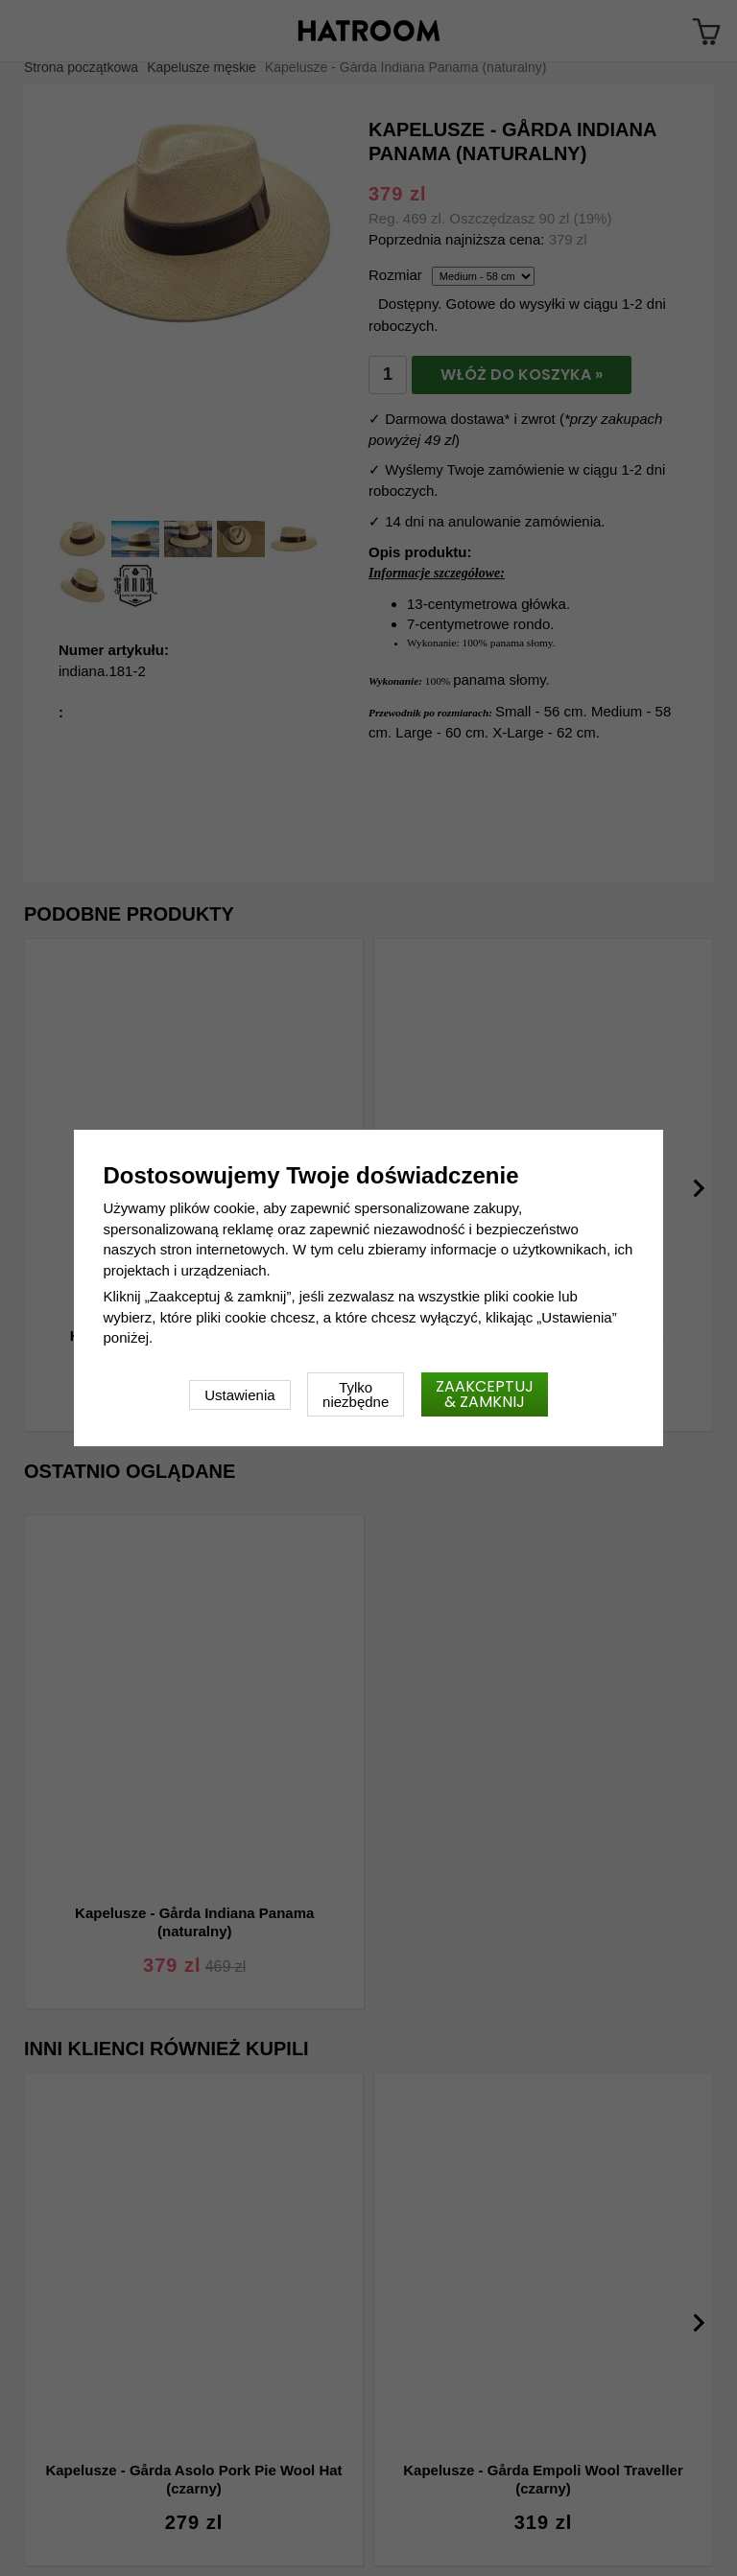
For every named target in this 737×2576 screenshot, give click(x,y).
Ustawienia (239, 1395)
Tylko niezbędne (355, 1394)
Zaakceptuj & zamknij (485, 1394)
